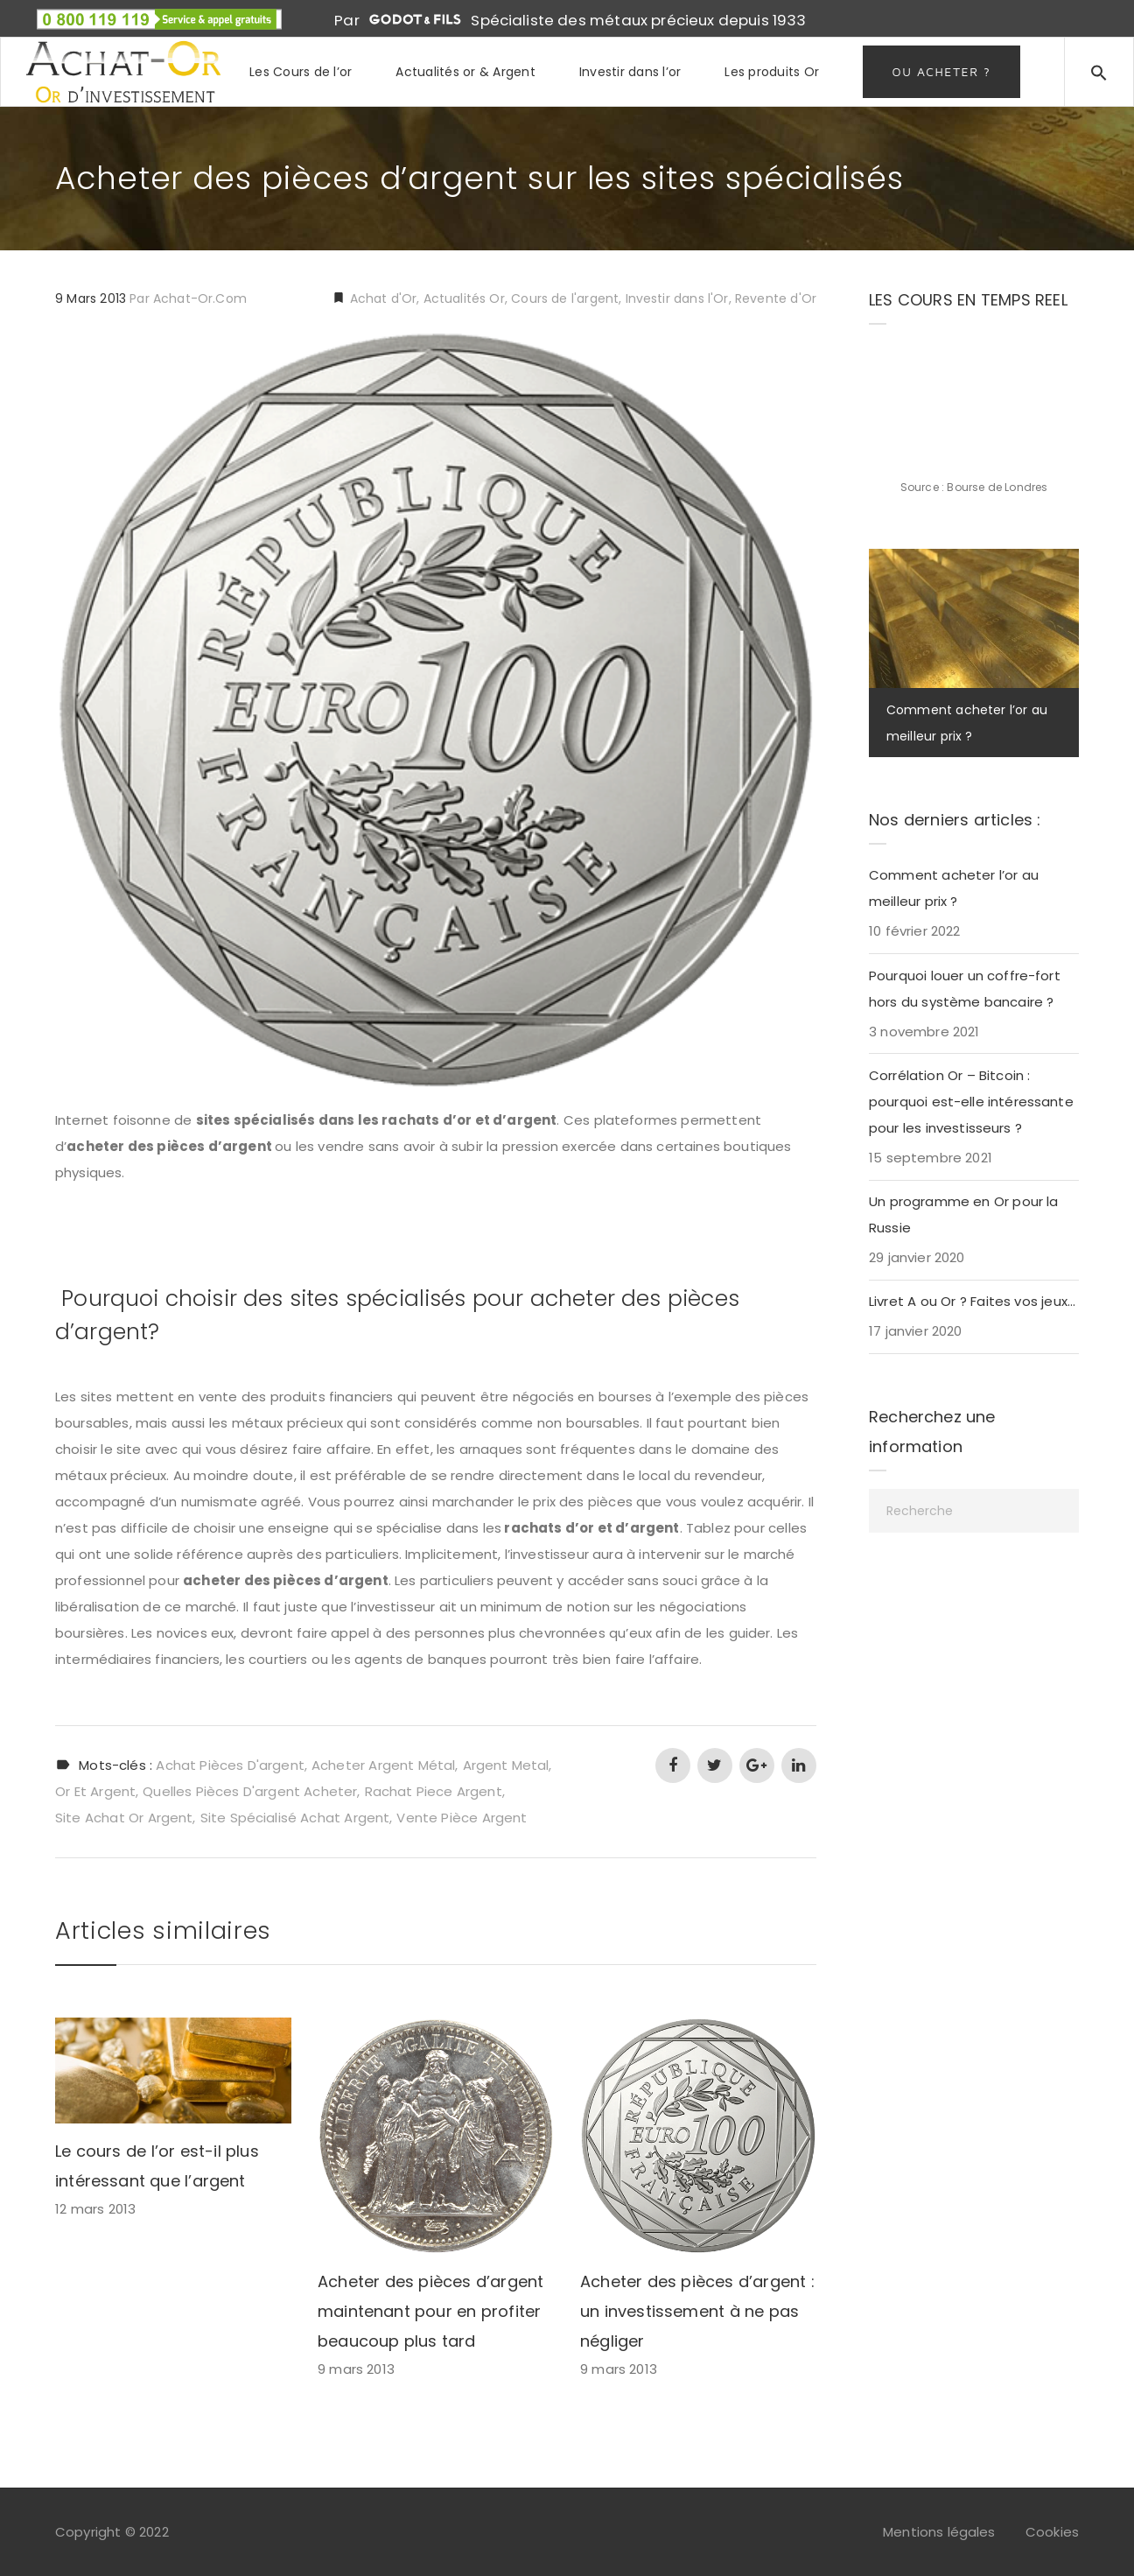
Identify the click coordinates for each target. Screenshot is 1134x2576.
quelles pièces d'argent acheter (250, 1791)
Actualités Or (464, 298)
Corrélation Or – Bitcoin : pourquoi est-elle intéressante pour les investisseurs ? (971, 1101)
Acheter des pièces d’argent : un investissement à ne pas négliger (697, 2311)
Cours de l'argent (565, 298)
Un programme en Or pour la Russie (964, 1214)
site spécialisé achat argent (295, 1817)
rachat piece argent (433, 1791)
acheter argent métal (383, 1765)
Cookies (1052, 2532)
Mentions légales (939, 2532)
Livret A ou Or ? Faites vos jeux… (972, 1301)
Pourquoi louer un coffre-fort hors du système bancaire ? (964, 988)
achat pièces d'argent (230, 1765)
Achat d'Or (381, 298)
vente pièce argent (461, 1817)
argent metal (506, 1765)
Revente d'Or (775, 298)
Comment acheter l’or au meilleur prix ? (954, 888)
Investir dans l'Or (677, 298)
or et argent (95, 1791)
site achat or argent (123, 1817)
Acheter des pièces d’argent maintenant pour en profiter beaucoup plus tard (430, 2311)
